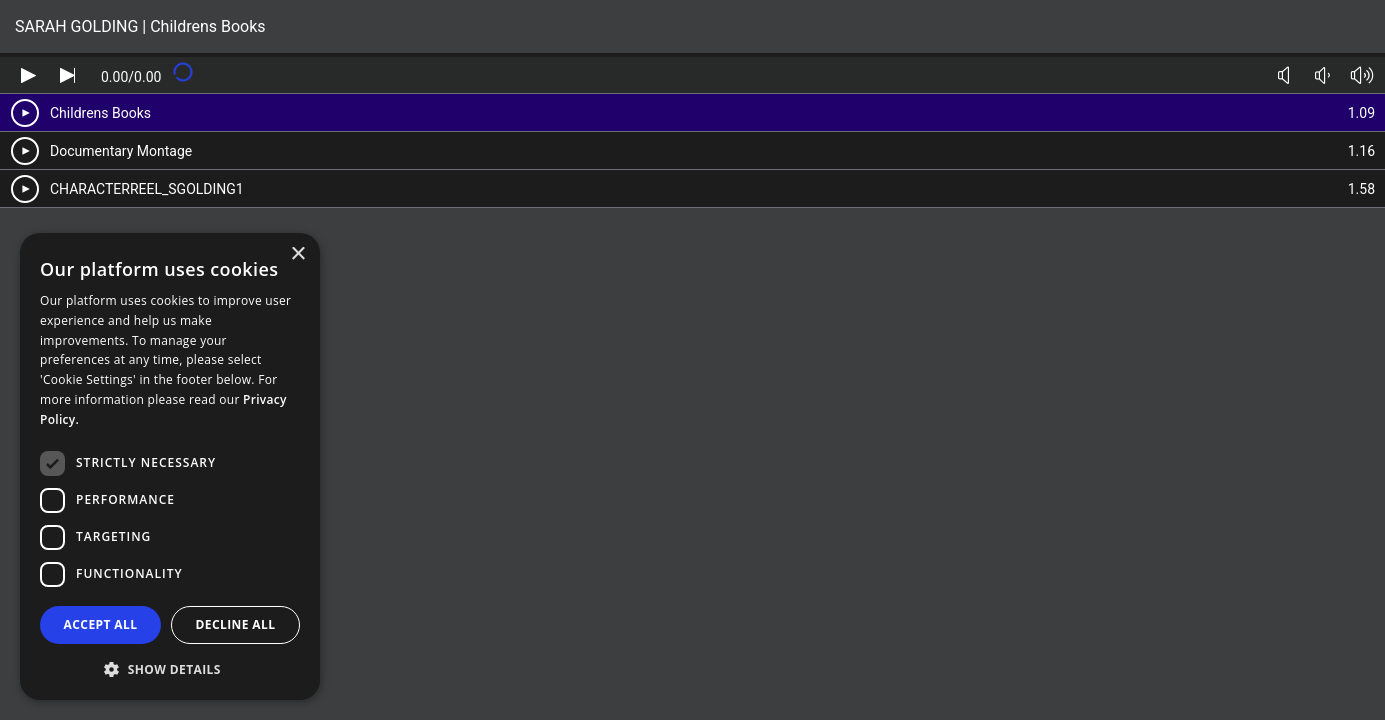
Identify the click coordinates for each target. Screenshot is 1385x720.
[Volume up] (1361, 75)
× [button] (297, 254)
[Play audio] (28, 75)
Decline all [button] (236, 624)
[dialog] (170, 466)
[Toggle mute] (1283, 75)
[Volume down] (1322, 75)
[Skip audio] (67, 75)
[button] (170, 668)
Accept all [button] (101, 624)
